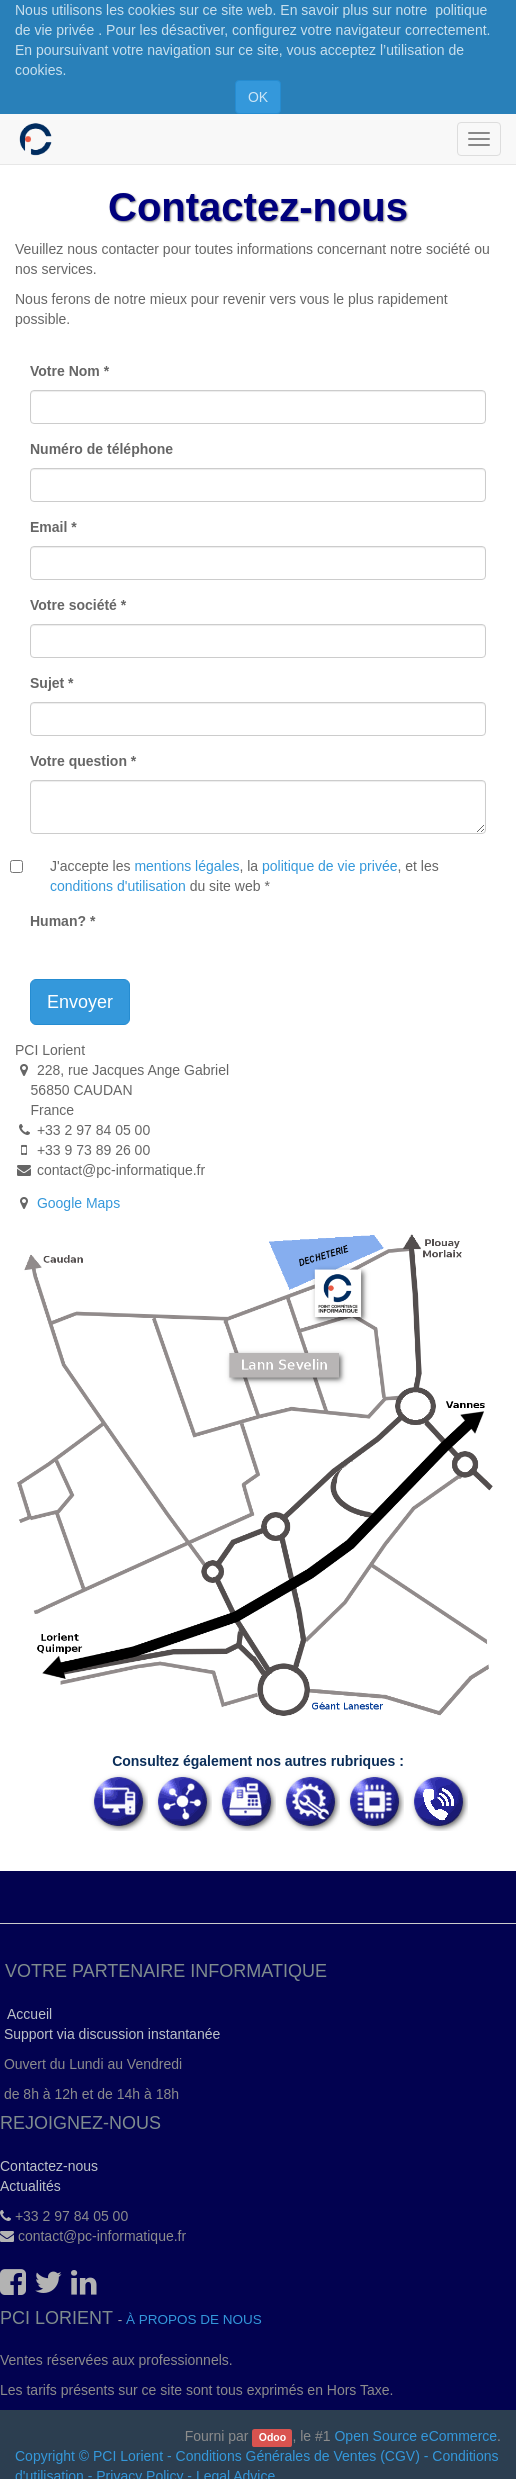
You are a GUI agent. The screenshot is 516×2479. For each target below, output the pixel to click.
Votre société (73, 605)
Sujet (47, 683)
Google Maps (78, 1203)
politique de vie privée (329, 866)
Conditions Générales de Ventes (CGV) (298, 2456)
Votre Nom (65, 371)
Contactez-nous (49, 2166)
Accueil (26, 2014)
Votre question (78, 761)
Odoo (272, 2437)
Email (48, 527)
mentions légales (186, 866)
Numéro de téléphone (101, 449)
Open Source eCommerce (415, 2436)
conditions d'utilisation (118, 886)
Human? (58, 921)
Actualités (30, 2186)
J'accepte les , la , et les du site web (244, 876)
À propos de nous (194, 2319)
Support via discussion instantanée (110, 2034)
